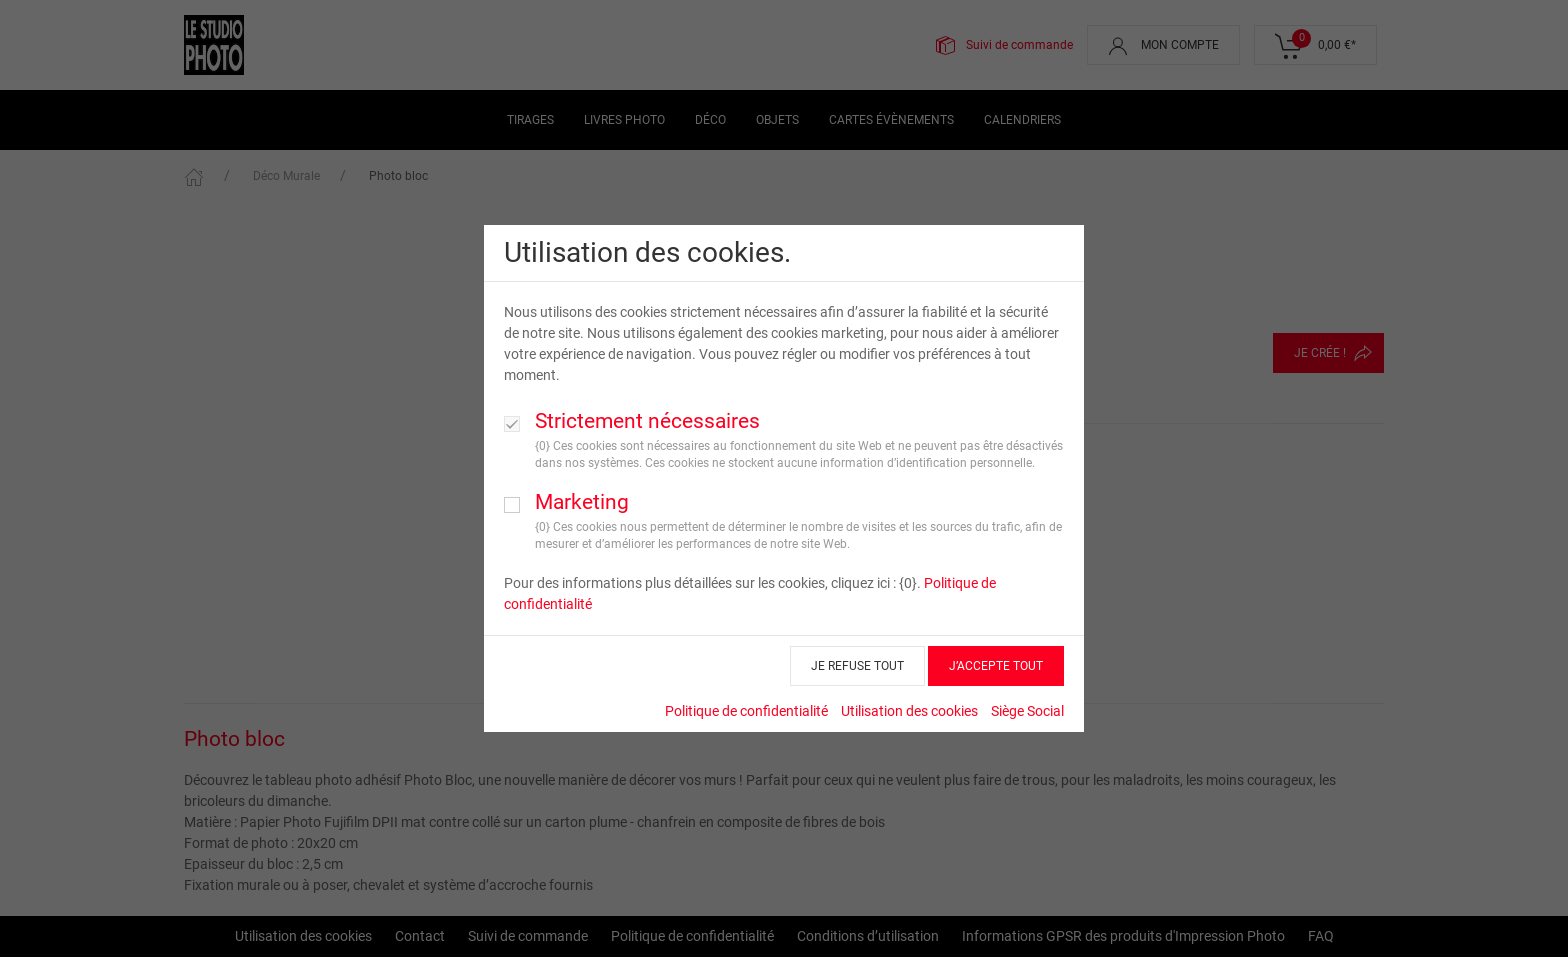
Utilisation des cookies (909, 711)
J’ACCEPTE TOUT (996, 666)
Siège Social (1027, 711)
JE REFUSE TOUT (857, 666)
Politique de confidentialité (746, 711)
